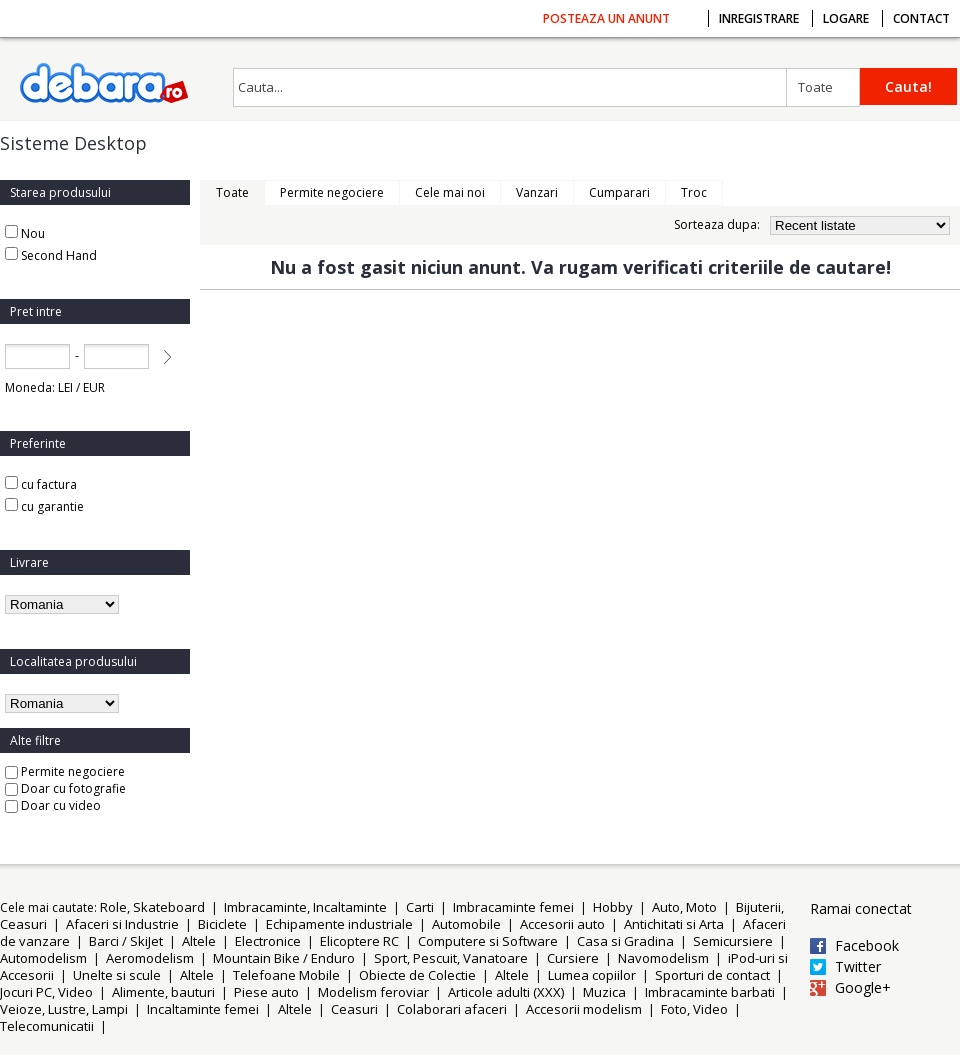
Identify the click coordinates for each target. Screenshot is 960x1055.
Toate (815, 87)
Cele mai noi (450, 192)
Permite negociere (65, 771)
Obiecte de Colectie (417, 975)
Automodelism (43, 958)
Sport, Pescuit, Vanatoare (451, 958)
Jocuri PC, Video (46, 992)
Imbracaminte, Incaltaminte (305, 907)
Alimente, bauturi (163, 992)
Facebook (867, 946)
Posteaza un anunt (606, 18)
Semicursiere (733, 941)
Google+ (863, 988)
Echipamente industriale (339, 924)
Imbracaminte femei (513, 907)
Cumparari (619, 192)
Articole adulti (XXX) (506, 992)
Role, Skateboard (152, 907)
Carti (420, 907)
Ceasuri (354, 1009)
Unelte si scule (117, 975)
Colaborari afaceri (452, 1009)
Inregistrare (759, 18)
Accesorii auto (562, 924)
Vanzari (537, 192)
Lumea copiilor (592, 975)
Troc (694, 192)
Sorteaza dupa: (717, 224)
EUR (94, 387)
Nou (33, 233)
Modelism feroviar (373, 992)
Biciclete (222, 924)
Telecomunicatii (47, 1026)
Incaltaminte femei (203, 1009)
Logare (846, 18)
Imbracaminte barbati (710, 992)
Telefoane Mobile (286, 975)
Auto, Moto (684, 907)
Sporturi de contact (712, 975)
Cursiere (573, 958)
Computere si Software (488, 941)
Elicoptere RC (359, 941)
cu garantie (44, 506)
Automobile (466, 924)
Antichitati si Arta (674, 924)
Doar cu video (53, 805)
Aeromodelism (150, 958)
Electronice (268, 941)
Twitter (858, 967)
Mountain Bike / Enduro (284, 958)
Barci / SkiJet (126, 941)
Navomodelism (663, 958)
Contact (921, 18)
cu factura (41, 484)
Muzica (604, 992)
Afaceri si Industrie (122, 924)
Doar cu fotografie (65, 788)
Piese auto (266, 992)
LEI (65, 387)
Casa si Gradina (625, 941)
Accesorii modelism (584, 1009)
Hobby (613, 907)
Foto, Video (694, 1009)
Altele (199, 941)
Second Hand (59, 255)
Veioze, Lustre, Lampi (64, 1009)
